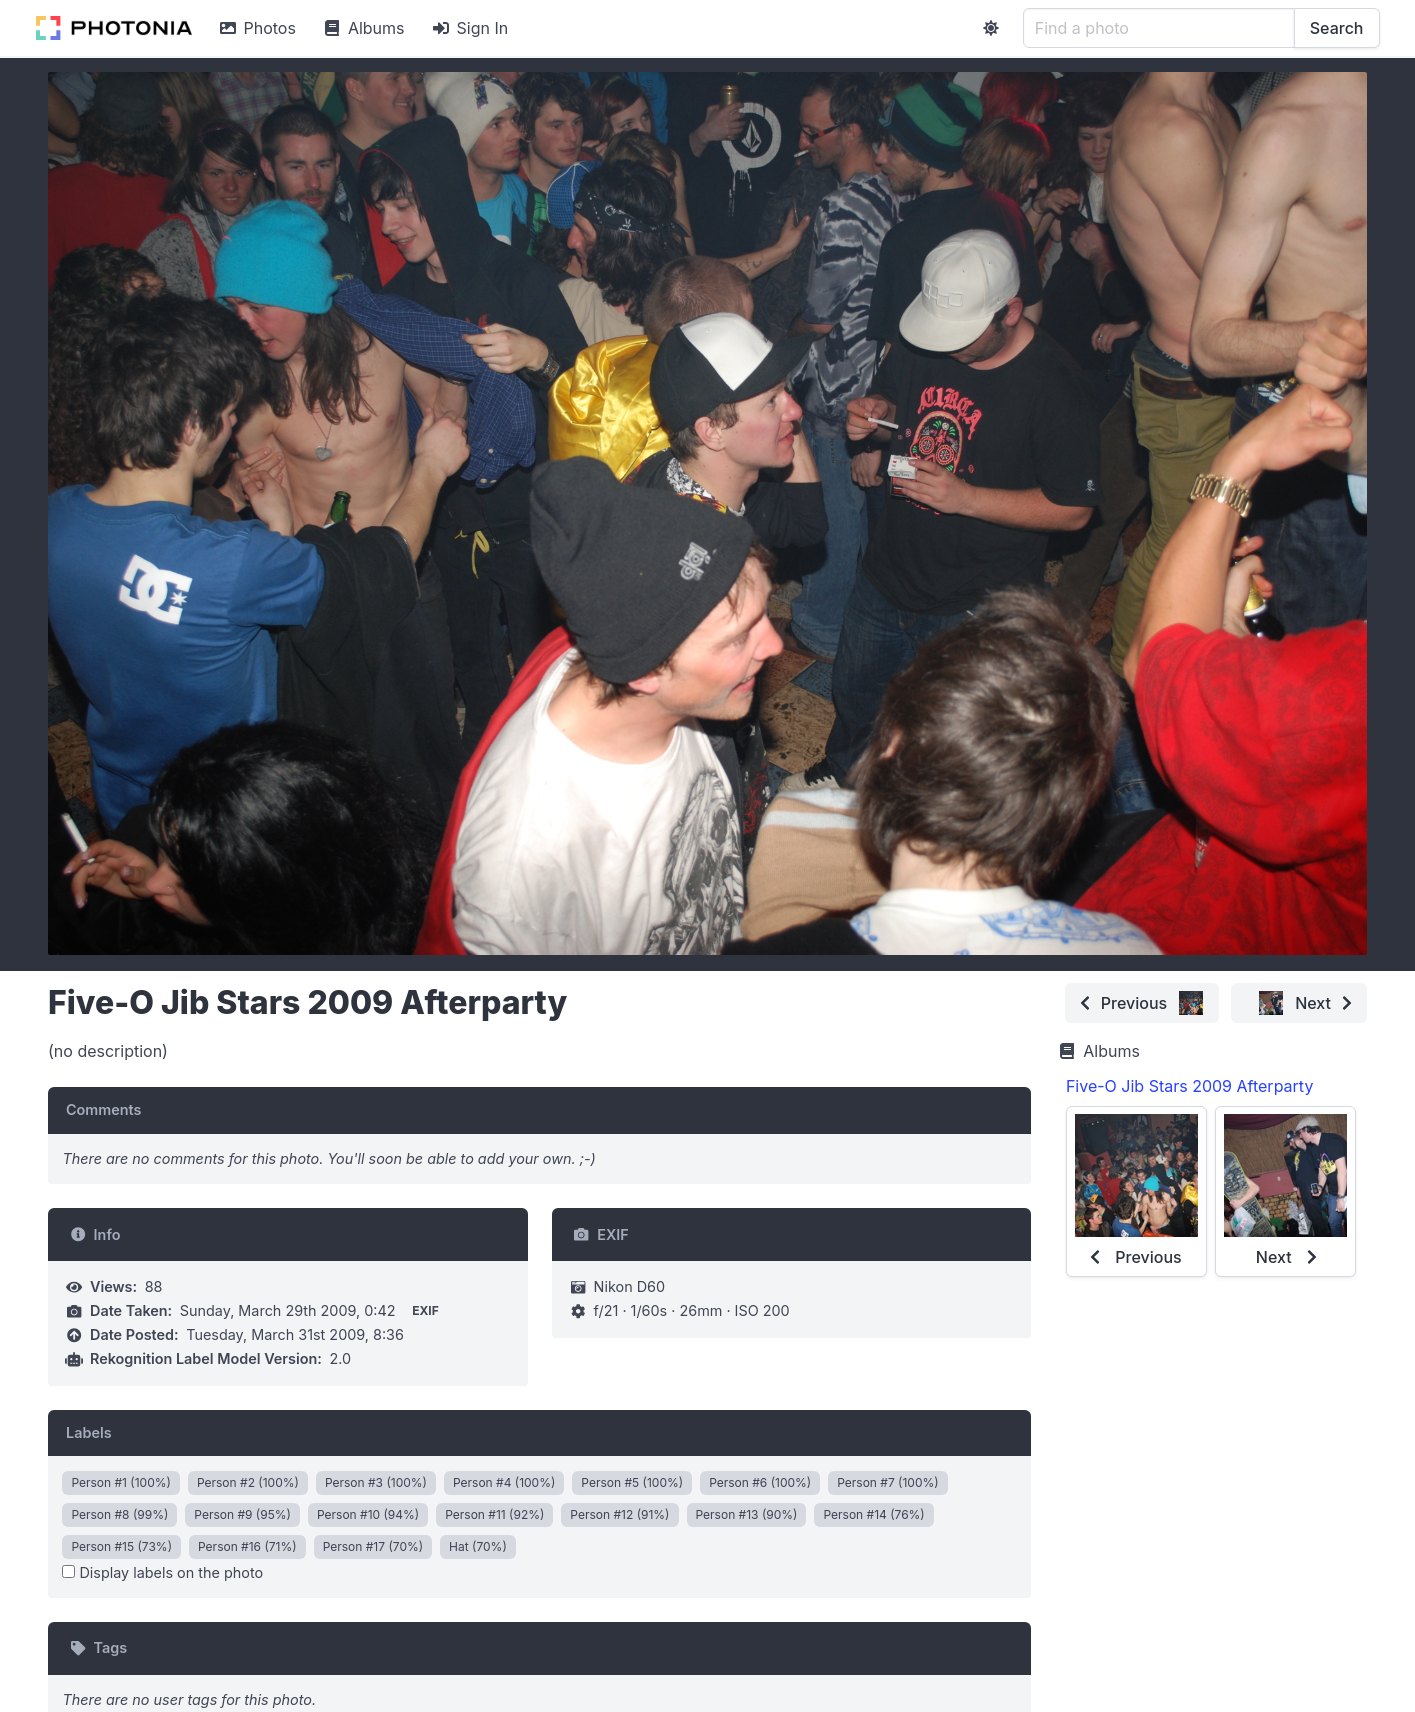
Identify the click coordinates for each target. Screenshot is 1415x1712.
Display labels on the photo (162, 1572)
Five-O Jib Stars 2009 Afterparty (1189, 1086)
